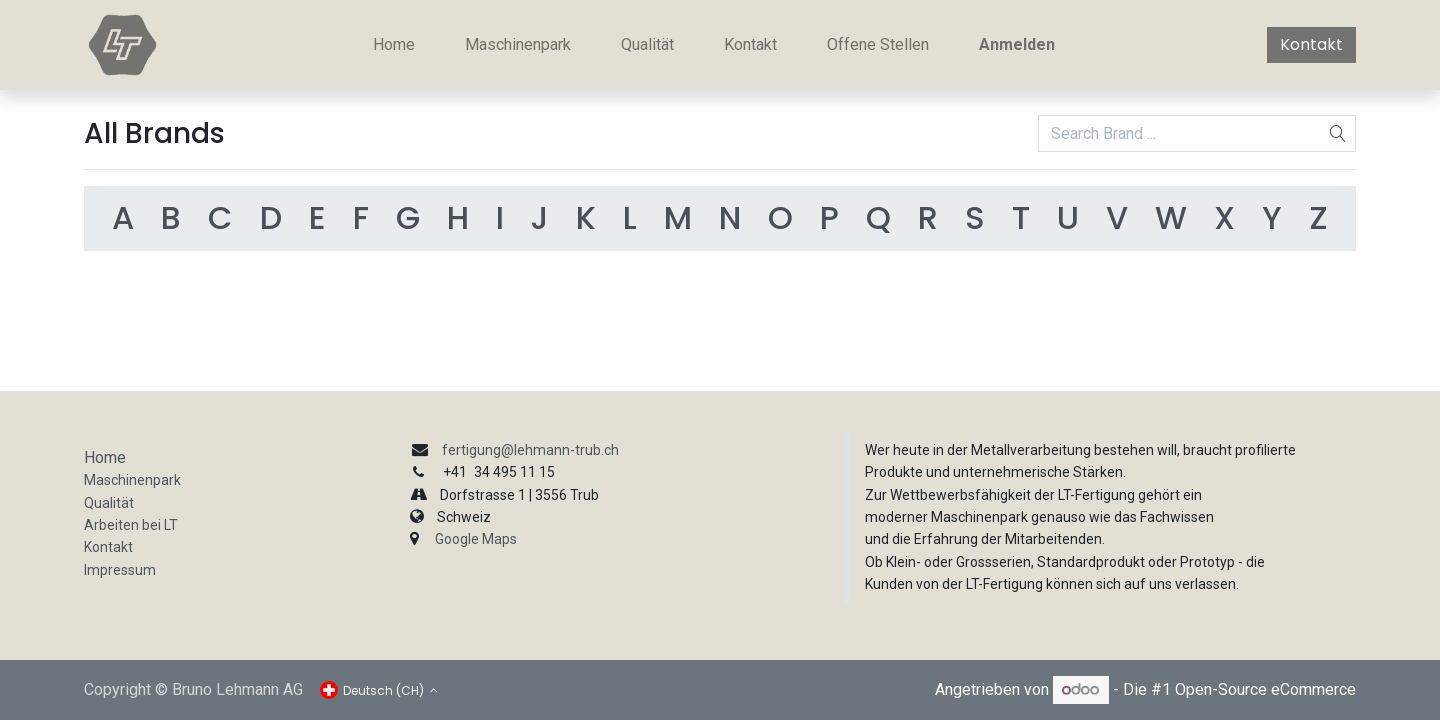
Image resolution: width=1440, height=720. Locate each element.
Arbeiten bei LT (131, 525)
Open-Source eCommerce (1265, 689)
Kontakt (1311, 44)
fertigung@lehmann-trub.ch (530, 450)
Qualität (109, 503)
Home (105, 457)
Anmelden (1017, 44)
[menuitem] (394, 45)
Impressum (120, 570)
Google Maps (476, 539)
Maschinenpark (132, 480)
